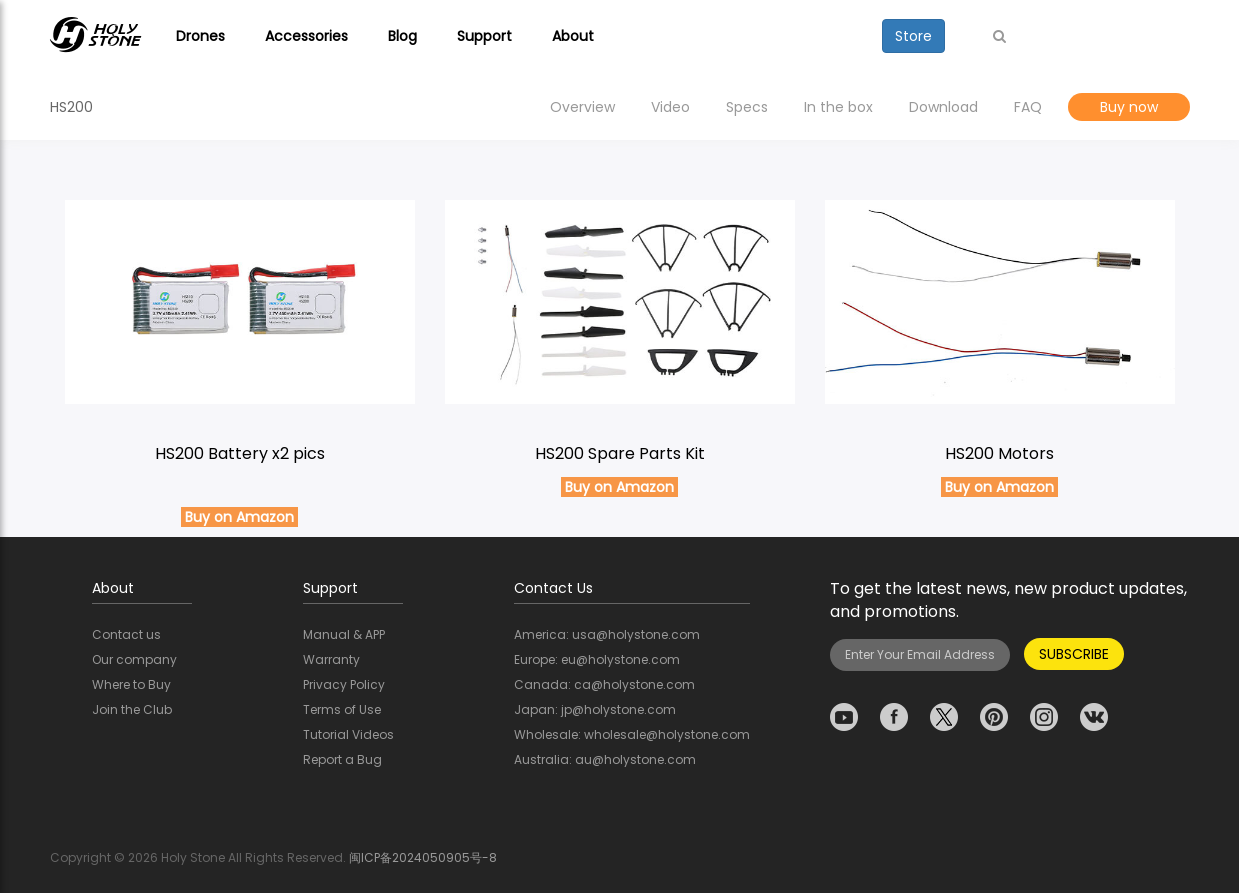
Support (484, 36)
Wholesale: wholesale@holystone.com (632, 734)
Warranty (331, 659)
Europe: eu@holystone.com (597, 659)
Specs (747, 107)
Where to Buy (131, 684)
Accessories (306, 36)
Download (943, 107)
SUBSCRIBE (1074, 654)
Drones (200, 36)
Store (913, 36)
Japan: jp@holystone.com (595, 709)
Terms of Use (342, 709)
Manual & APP (344, 634)
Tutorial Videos (348, 734)
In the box (838, 107)
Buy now (1129, 107)
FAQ (1028, 107)
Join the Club (132, 709)
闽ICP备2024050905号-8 (423, 857)
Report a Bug (342, 759)
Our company (134, 659)
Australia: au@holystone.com (605, 759)
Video (670, 107)
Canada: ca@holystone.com (604, 684)
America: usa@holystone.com (607, 634)
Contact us (126, 634)
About (573, 36)
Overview (582, 107)
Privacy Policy (344, 684)
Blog (402, 36)
